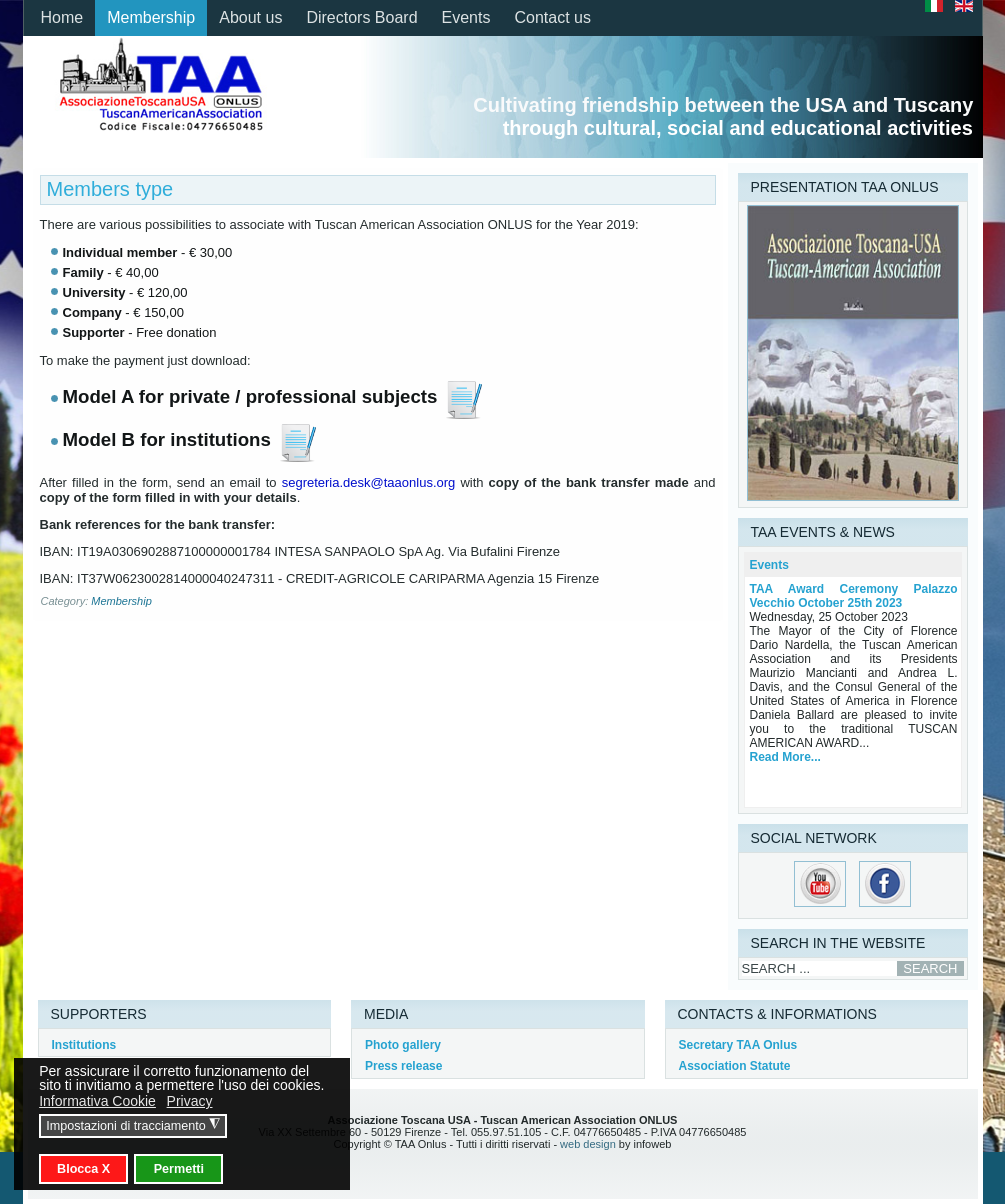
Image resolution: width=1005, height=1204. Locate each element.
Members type (110, 189)
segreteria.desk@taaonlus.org (369, 482)
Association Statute (735, 1066)
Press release (403, 1066)
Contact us (552, 17)
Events (466, 17)
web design (588, 1144)
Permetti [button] (179, 1169)
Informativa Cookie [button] (97, 1101)
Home (62, 17)
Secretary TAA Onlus (738, 1045)
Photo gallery (403, 1045)
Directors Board (361, 17)
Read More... (785, 757)
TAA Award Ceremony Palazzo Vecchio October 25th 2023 (854, 596)
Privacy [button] (190, 1101)
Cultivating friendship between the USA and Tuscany (723, 105)
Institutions (84, 1045)
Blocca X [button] (83, 1169)
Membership (151, 17)
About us (250, 17)
